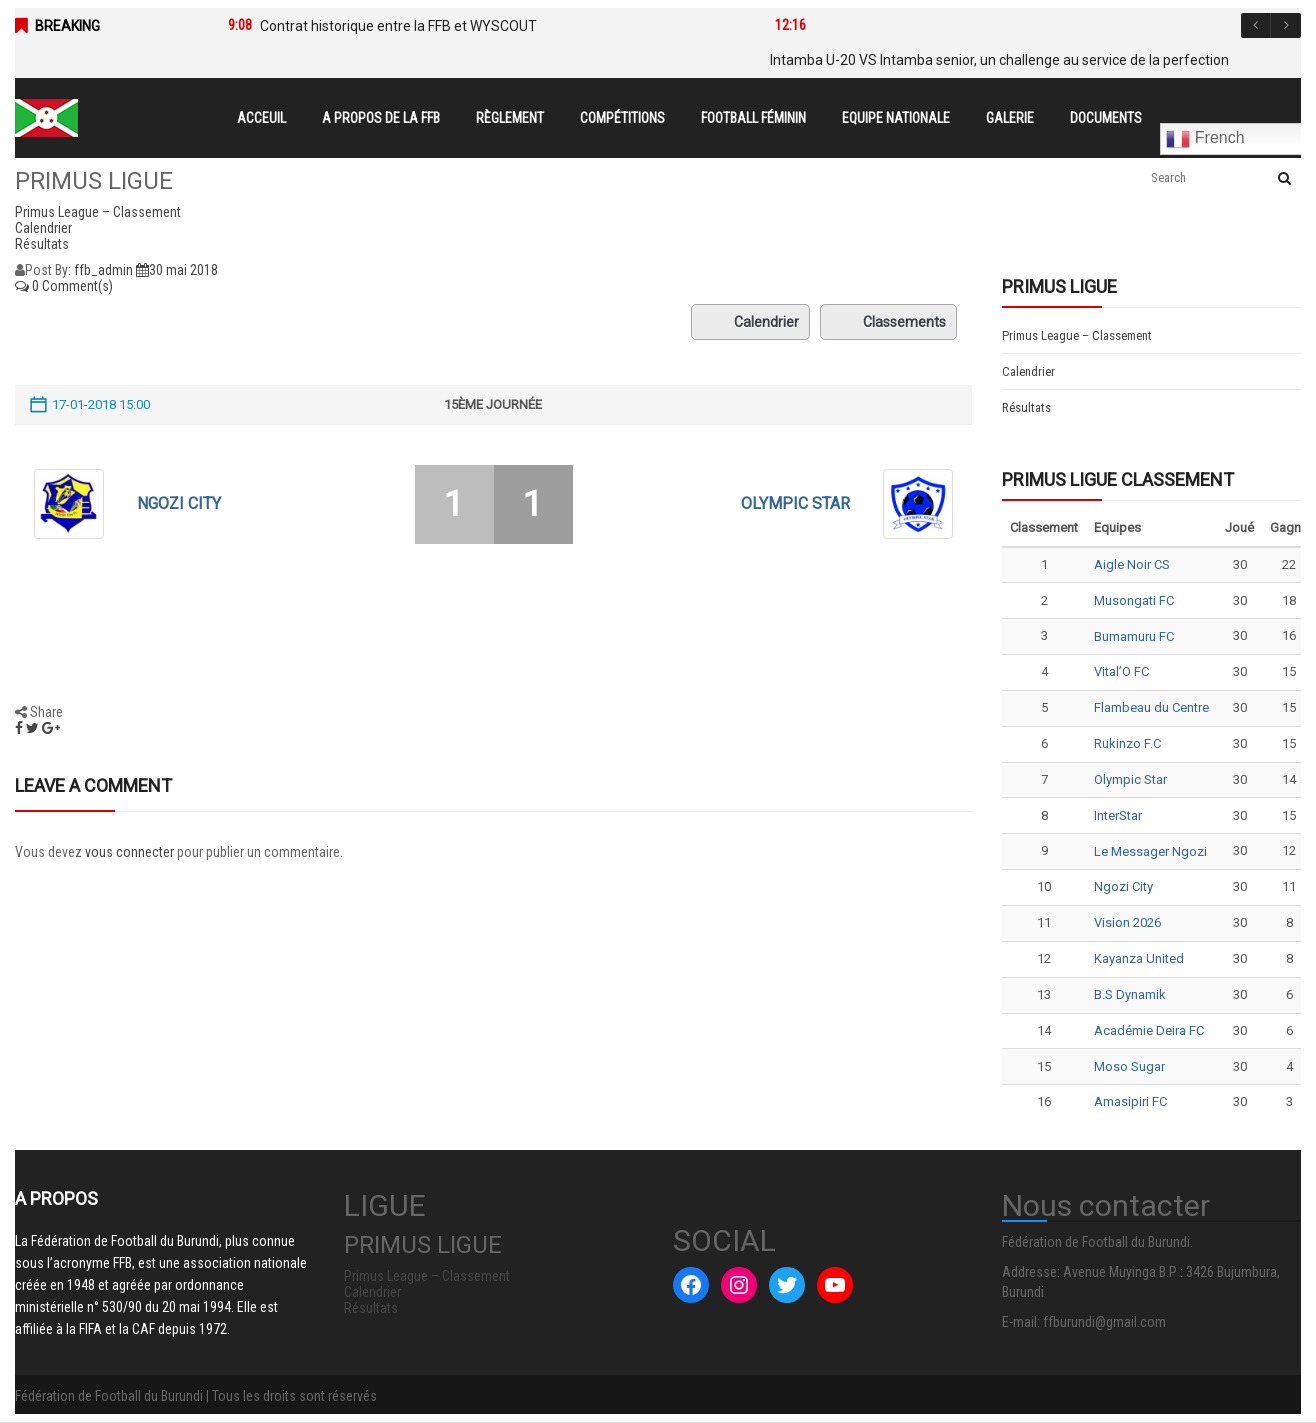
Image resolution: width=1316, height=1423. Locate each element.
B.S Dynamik (1130, 994)
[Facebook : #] (691, 1285)
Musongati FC (1134, 600)
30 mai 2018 (177, 270)
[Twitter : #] (787, 1285)
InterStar (1118, 815)
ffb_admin (103, 270)
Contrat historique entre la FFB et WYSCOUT (398, 26)
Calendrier (750, 322)
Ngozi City (179, 503)
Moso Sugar (1129, 1066)
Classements (888, 322)
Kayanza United (1139, 958)
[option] (471, 26)
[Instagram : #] (739, 1285)
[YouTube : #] (835, 1285)
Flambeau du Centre (1151, 707)
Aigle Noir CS (1132, 564)
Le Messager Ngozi (1150, 851)
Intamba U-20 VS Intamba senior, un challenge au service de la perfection (999, 60)
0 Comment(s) (64, 286)
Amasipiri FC (1130, 1101)
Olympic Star (795, 503)
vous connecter (129, 852)
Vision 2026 (1127, 922)
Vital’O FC (1121, 671)
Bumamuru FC (1134, 636)
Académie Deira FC (1149, 1030)
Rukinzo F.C (1127, 743)
